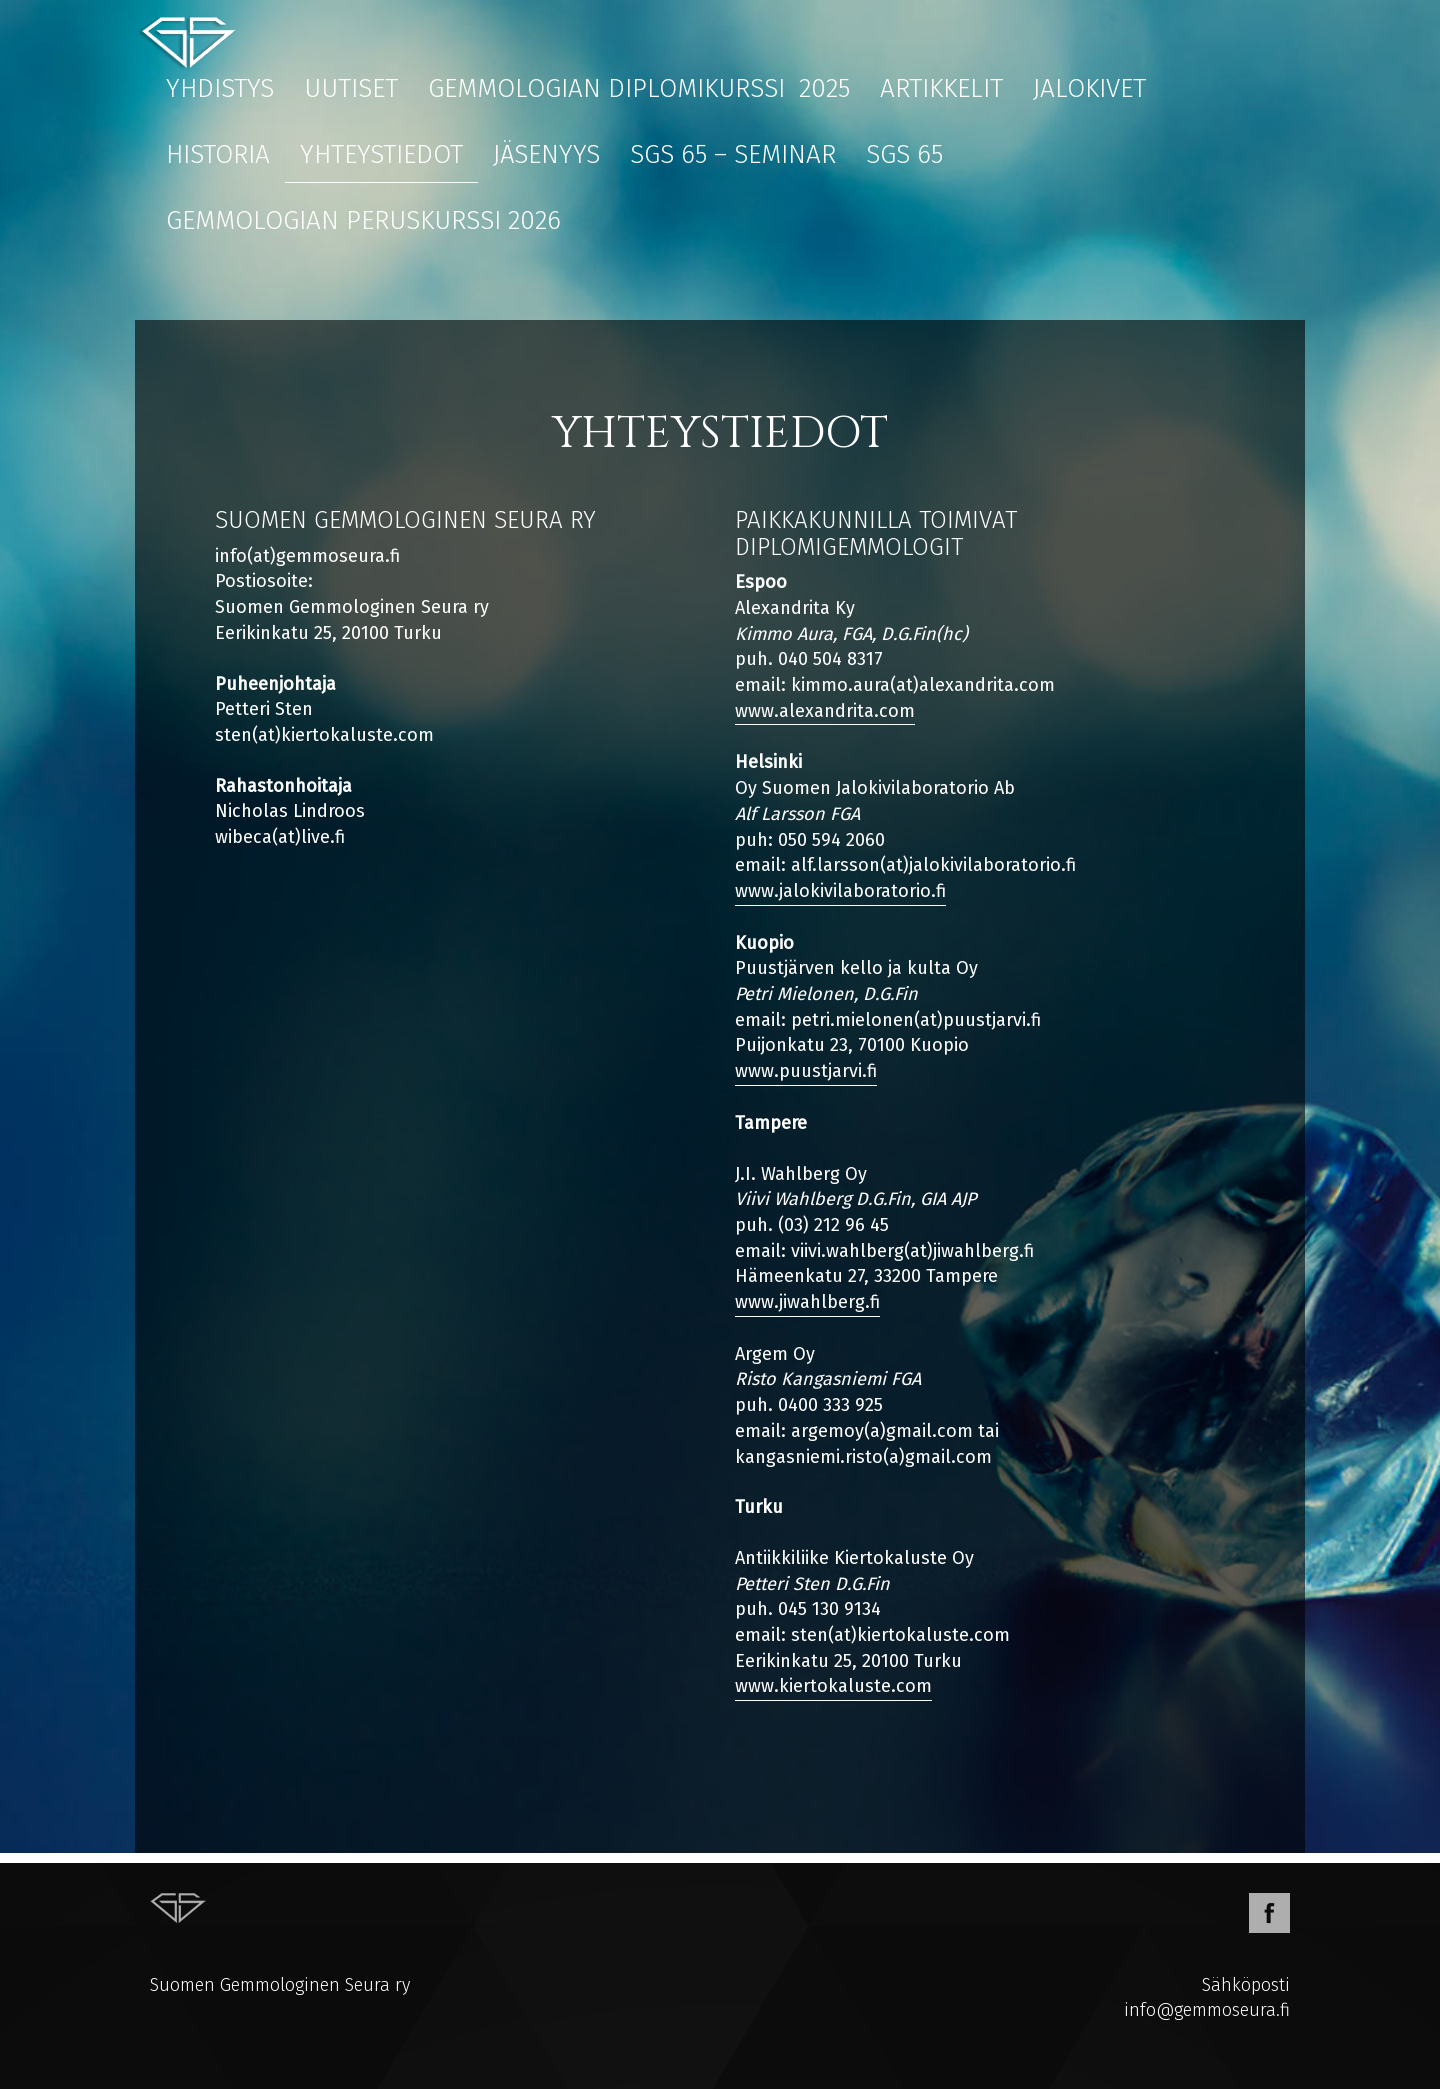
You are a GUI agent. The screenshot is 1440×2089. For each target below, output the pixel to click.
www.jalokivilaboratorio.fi (840, 891)
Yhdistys (220, 88)
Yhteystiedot (381, 154)
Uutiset (351, 88)
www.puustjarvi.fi (806, 1071)
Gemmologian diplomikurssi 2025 (639, 88)
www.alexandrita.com (825, 711)
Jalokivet (1089, 88)
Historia (218, 154)
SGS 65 (904, 154)
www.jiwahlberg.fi (807, 1302)
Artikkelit (941, 88)
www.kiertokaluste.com (833, 1686)
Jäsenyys (546, 154)
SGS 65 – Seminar (733, 154)
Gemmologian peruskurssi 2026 (363, 220)
